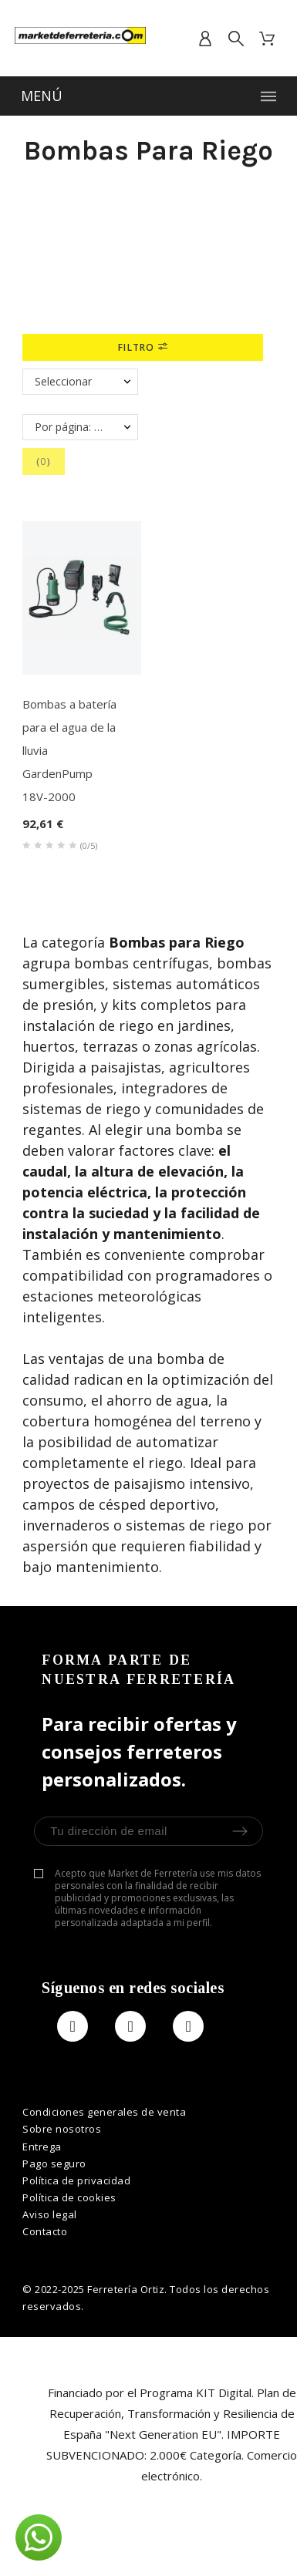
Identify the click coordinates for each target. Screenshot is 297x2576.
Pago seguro (54, 2163)
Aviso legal (49, 2214)
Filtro (142, 347)
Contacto (44, 2231)
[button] (38, 2537)
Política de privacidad (76, 2180)
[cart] (267, 38)
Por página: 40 (70, 426)
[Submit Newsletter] (240, 1831)
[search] (236, 38)
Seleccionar (63, 381)
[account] (205, 38)
